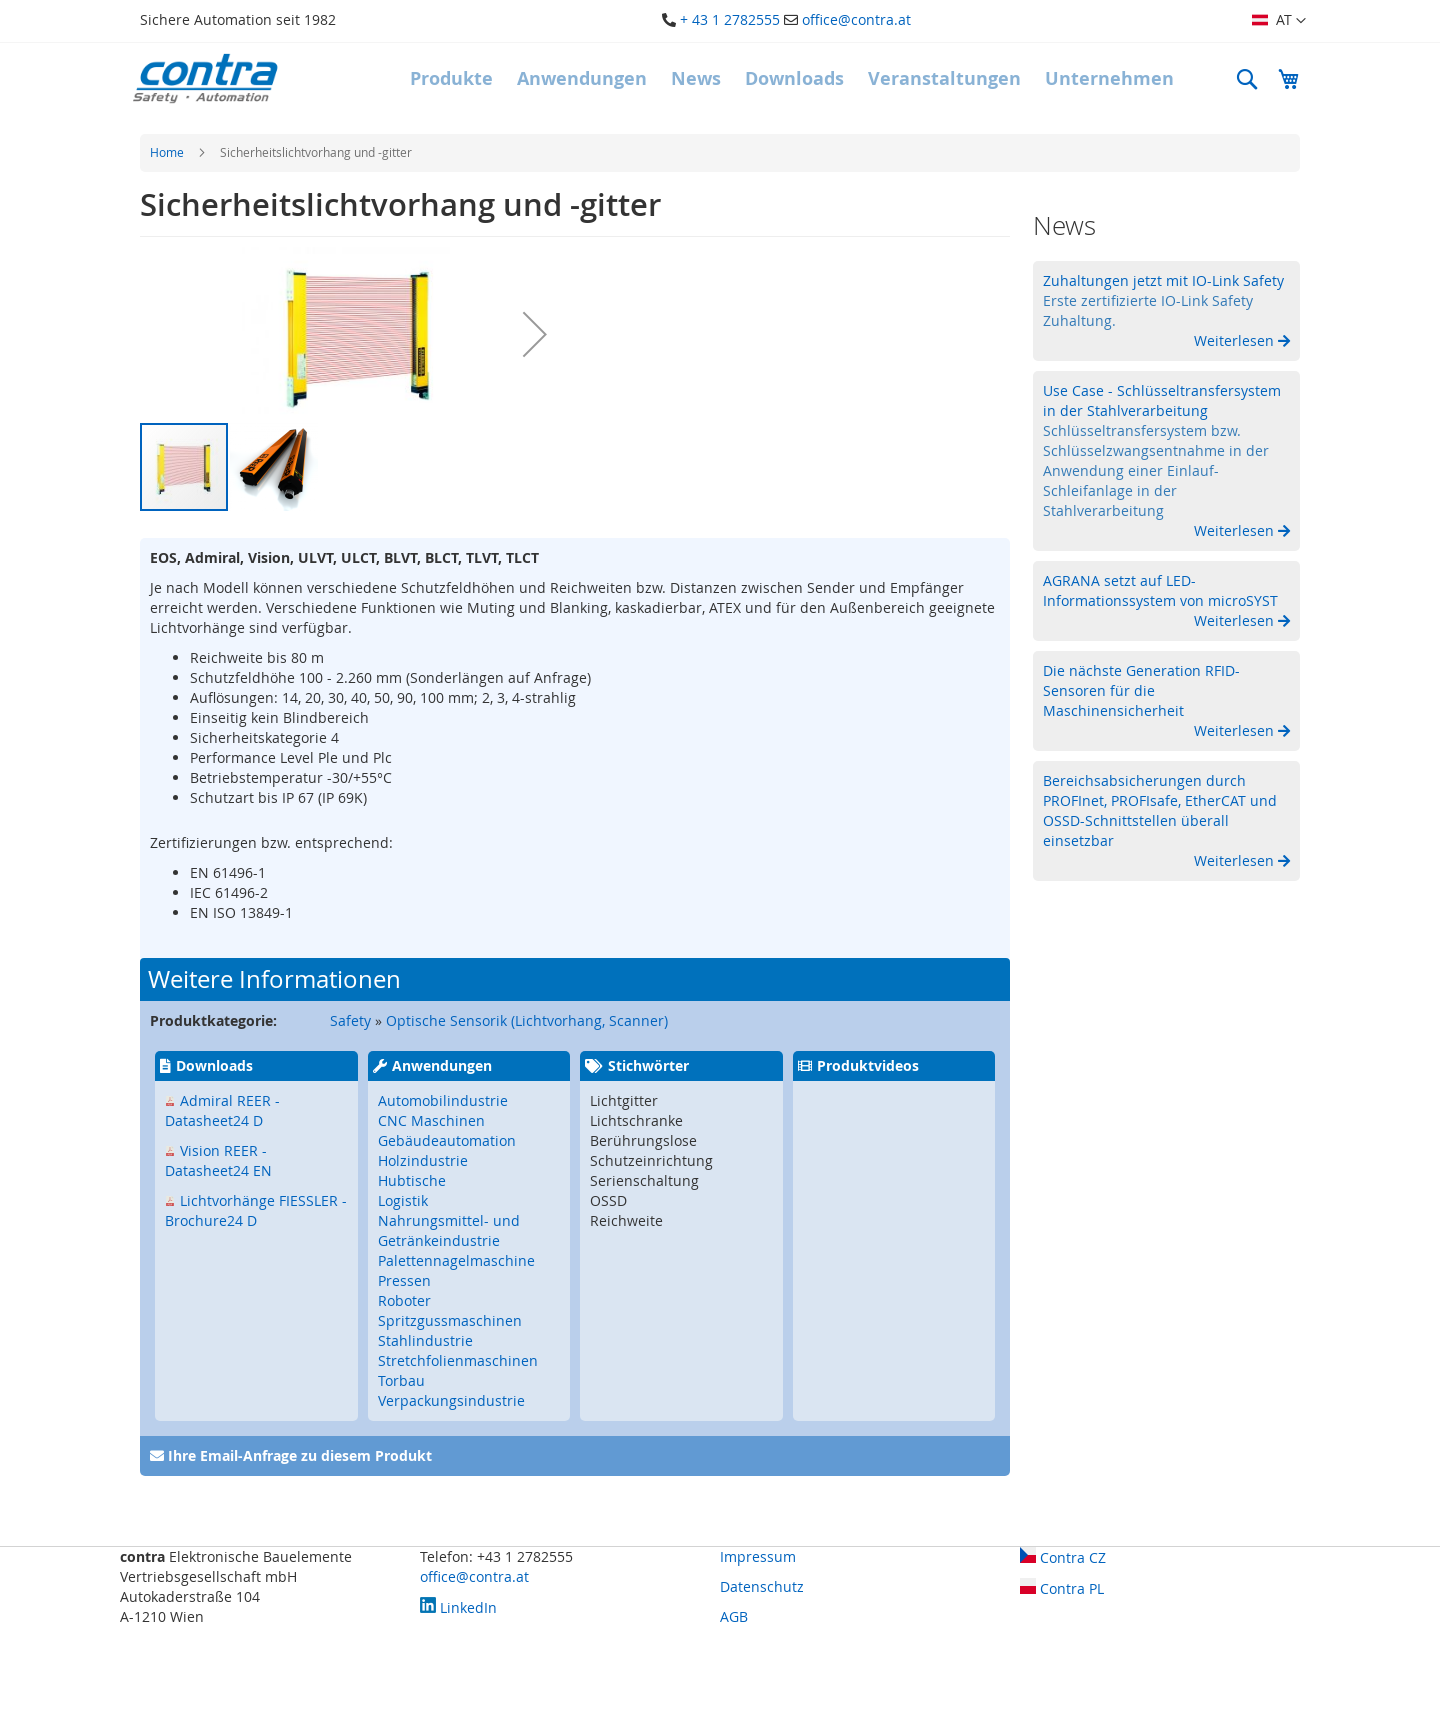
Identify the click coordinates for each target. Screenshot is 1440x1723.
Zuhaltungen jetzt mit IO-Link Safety (1163, 280)
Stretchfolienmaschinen (458, 1360)
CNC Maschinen (431, 1120)
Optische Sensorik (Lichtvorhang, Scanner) (527, 1020)
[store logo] (205, 78)
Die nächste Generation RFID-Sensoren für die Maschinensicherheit (1141, 690)
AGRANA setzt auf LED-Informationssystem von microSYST (1160, 590)
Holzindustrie (423, 1160)
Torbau (401, 1380)
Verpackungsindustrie (451, 1400)
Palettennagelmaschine (456, 1260)
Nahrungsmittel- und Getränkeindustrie (449, 1230)
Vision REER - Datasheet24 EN (218, 1160)
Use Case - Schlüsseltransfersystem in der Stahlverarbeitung (1162, 400)
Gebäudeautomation (447, 1140)
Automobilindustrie (443, 1100)
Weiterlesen (1236, 340)
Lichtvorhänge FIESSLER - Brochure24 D (256, 1210)
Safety (350, 1020)
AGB (734, 1616)
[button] (1279, 21)
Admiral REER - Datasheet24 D (222, 1110)
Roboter (404, 1300)
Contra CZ (1063, 1557)
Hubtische (412, 1180)
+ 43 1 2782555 (730, 19)
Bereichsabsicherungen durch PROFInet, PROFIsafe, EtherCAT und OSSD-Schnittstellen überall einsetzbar (1160, 810)
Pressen (404, 1280)
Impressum (758, 1556)
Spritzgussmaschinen (450, 1320)
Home (167, 152)
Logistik (403, 1200)
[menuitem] (451, 79)
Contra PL (1062, 1588)
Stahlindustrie (425, 1340)
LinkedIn (458, 1607)
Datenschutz (762, 1586)
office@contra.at (856, 19)
